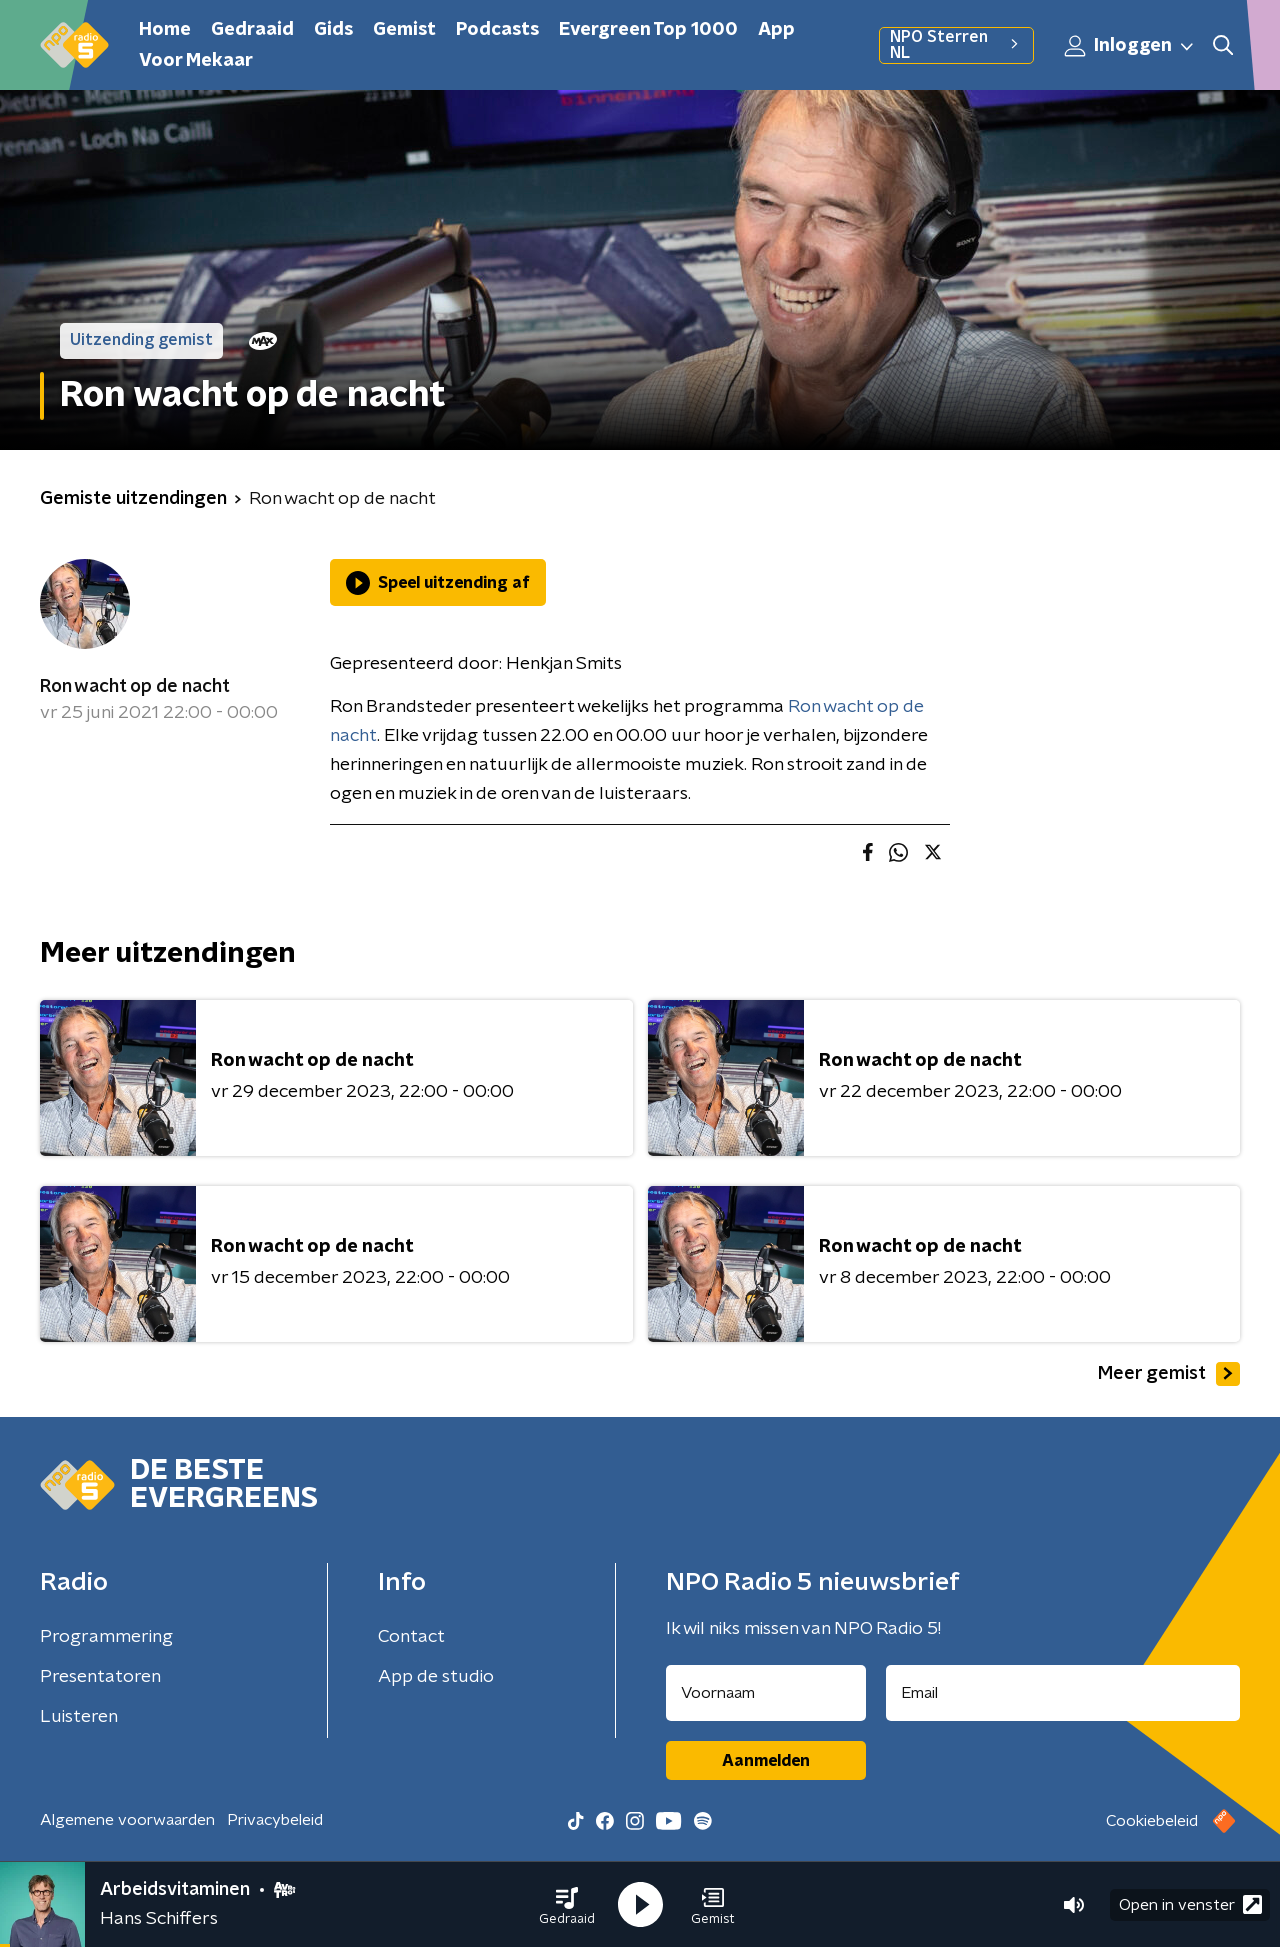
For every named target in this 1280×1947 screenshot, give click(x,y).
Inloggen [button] (1130, 46)
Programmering (106, 1637)
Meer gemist (1169, 1374)
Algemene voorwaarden (127, 1820)
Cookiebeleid (1152, 1821)
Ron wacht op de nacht (135, 687)
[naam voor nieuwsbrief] (766, 1693)
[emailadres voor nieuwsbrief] (1063, 1693)
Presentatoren (100, 1677)
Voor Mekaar (196, 61)
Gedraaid (252, 30)
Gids (333, 30)
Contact (411, 1637)
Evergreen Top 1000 (648, 30)
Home (165, 30)
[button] (567, 1905)
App (776, 30)
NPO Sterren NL (956, 45)
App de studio (436, 1677)
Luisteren (79, 1717)
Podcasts (497, 30)
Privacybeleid (275, 1820)
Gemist (404, 30)
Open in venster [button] (1190, 1904)
